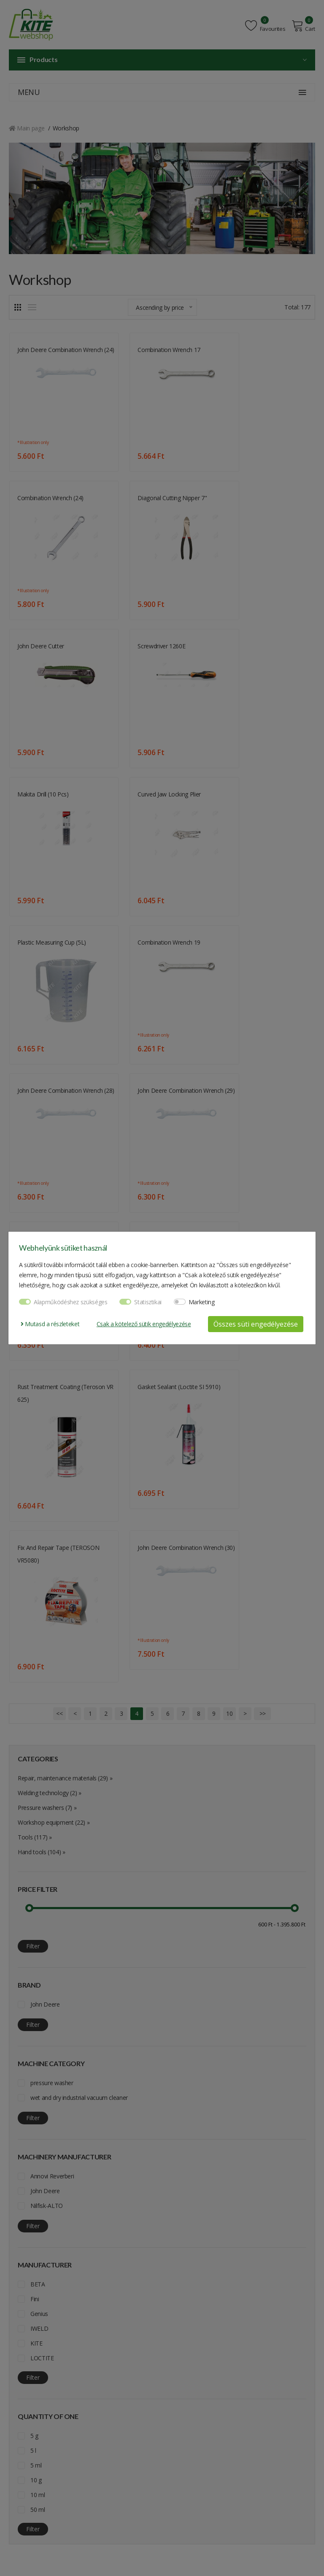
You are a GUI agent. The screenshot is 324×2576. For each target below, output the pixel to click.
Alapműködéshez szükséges (71, 1302)
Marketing (202, 1302)
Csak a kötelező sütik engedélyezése (144, 1324)
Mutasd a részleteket (50, 1324)
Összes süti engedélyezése (255, 1324)
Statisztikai (148, 1302)
